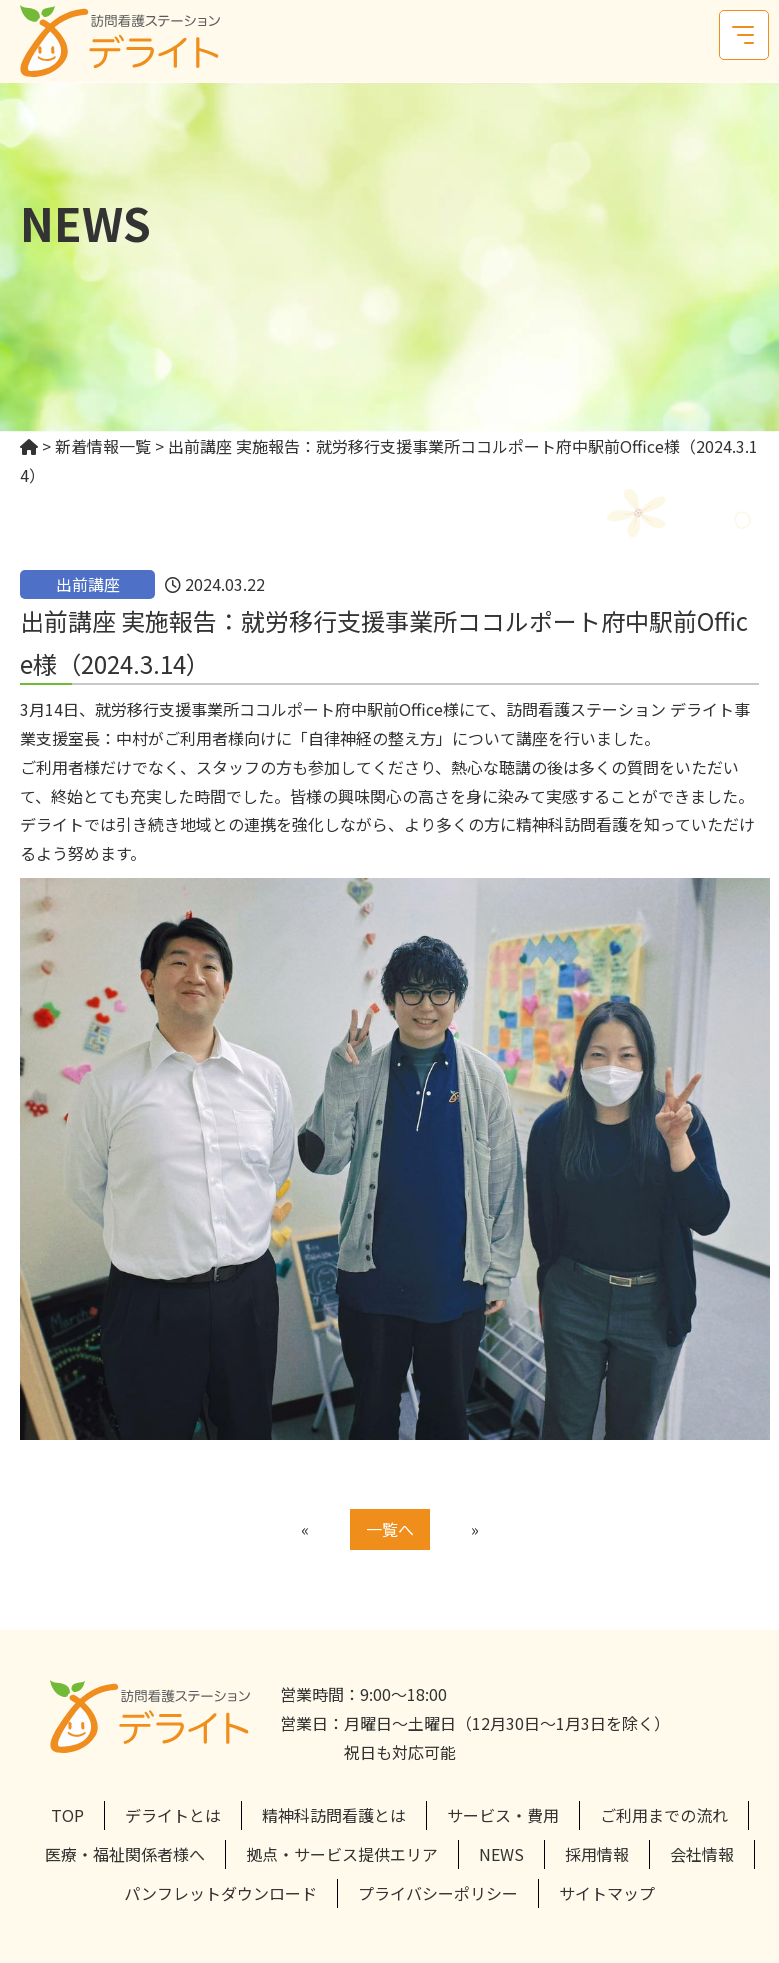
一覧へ (390, 1529)
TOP (67, 1815)
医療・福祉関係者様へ (125, 1854)
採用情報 (597, 1854)
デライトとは (173, 1815)
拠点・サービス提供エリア (342, 1854)
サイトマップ (607, 1893)
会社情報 (702, 1854)
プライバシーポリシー (438, 1893)
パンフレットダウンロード (220, 1893)
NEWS (501, 1854)
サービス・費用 (503, 1815)
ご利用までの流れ (664, 1815)
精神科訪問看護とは (334, 1815)
